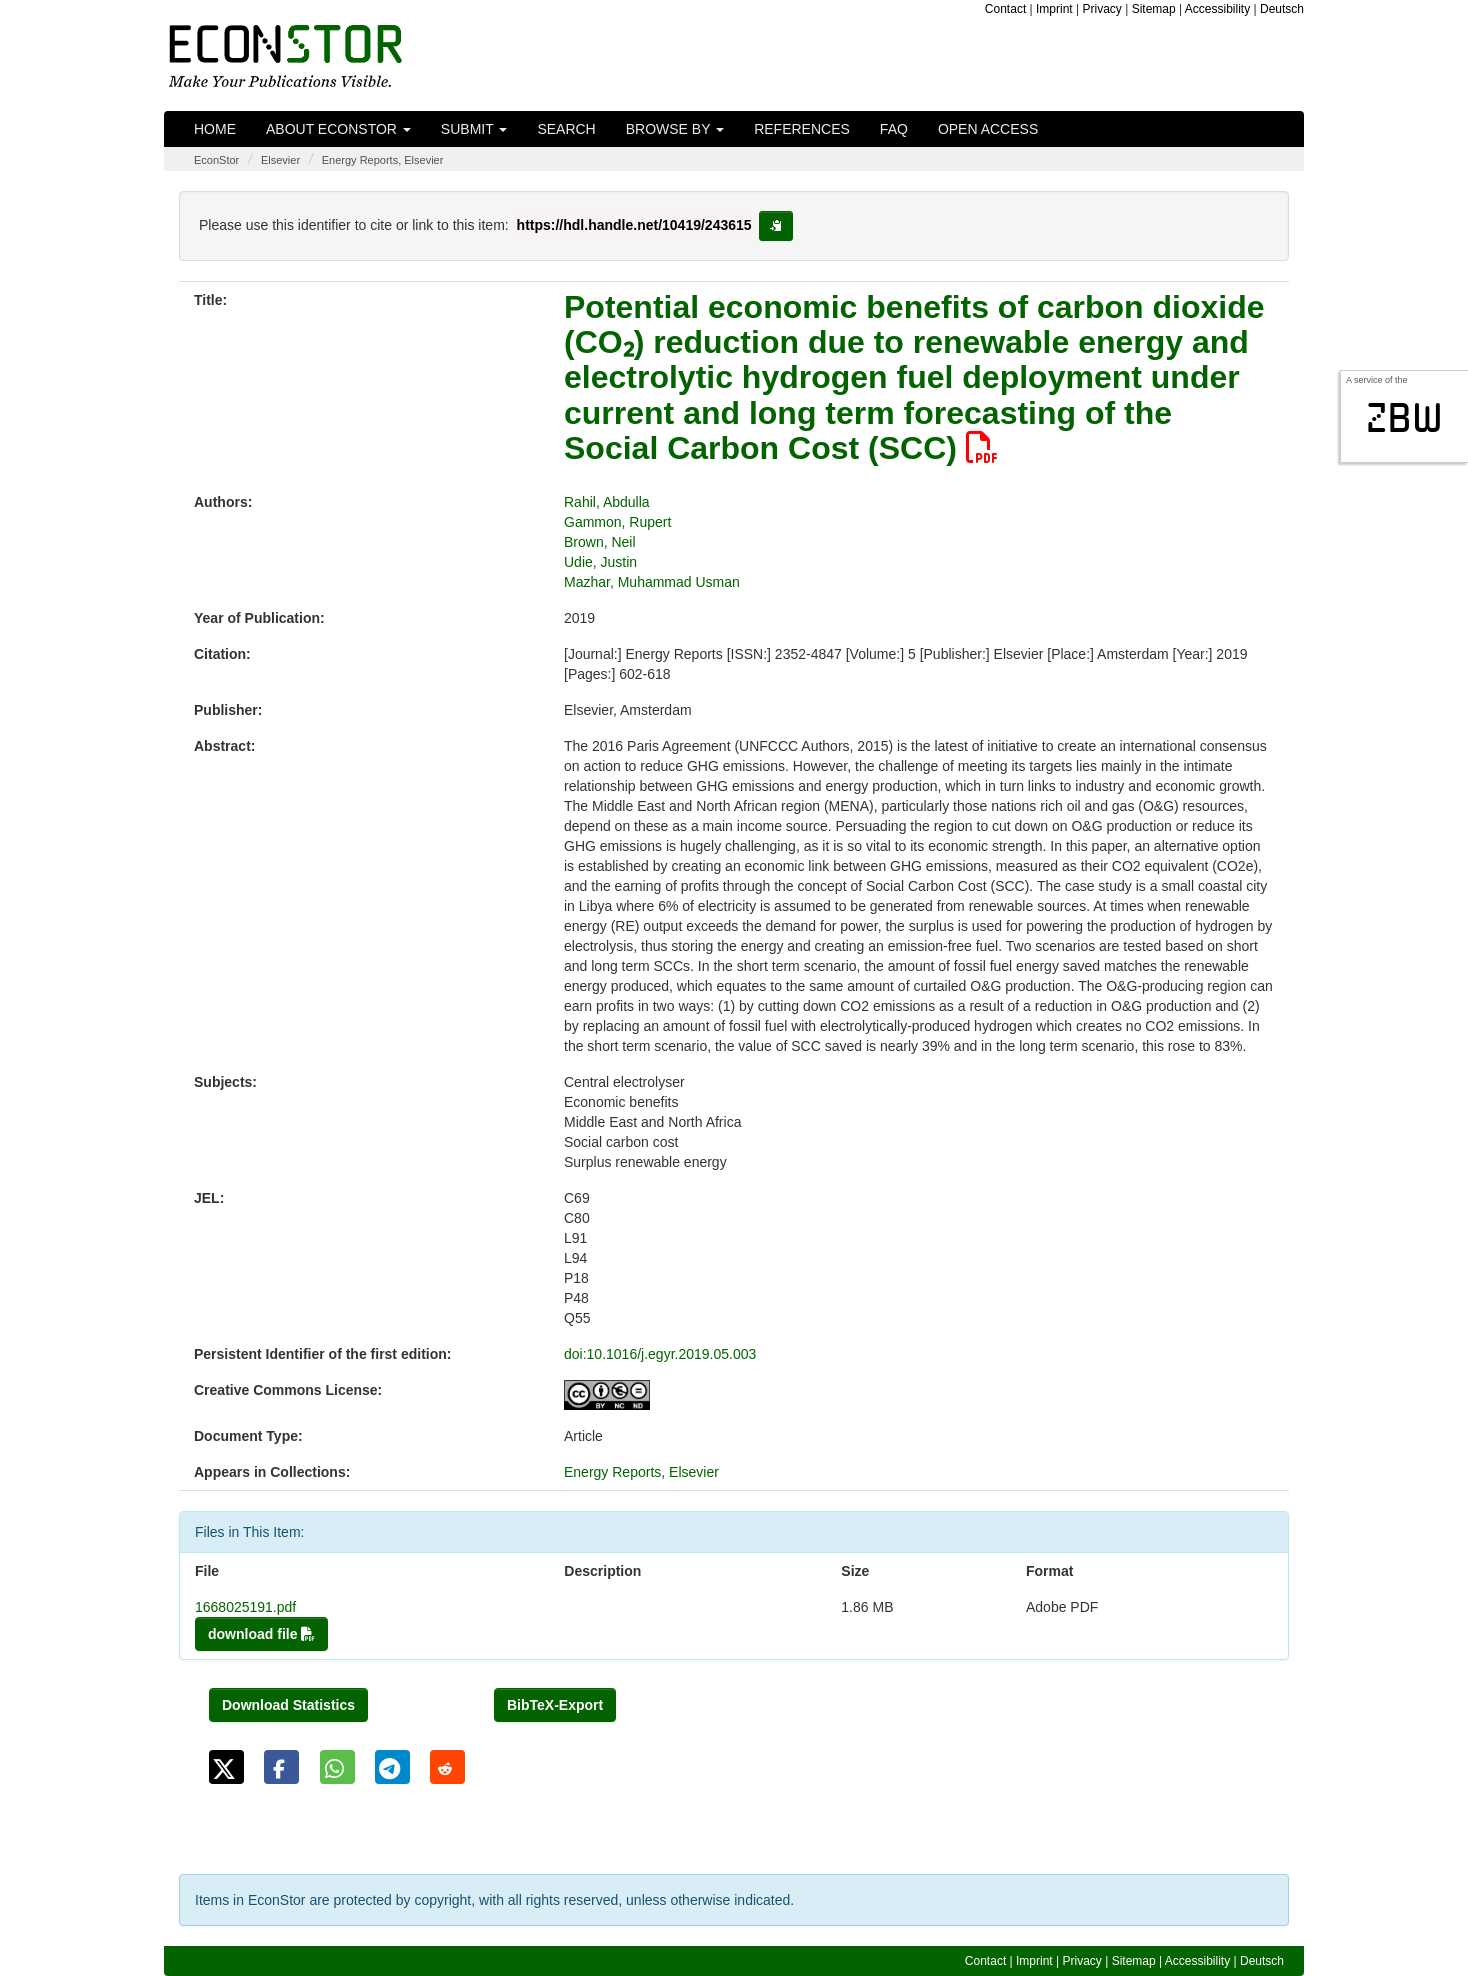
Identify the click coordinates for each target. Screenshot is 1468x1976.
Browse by (675, 129)
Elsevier (280, 160)
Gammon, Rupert (617, 522)
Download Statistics (288, 1705)
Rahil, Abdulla (607, 502)
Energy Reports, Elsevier (383, 160)
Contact (1005, 9)
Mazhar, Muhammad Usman (652, 582)
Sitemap (1154, 9)
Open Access (988, 129)
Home (215, 129)
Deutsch (1282, 9)
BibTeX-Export (555, 1705)
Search (566, 129)
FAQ (894, 129)
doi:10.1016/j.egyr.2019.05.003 (660, 1354)
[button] (226, 1767)
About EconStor (338, 129)
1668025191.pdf (245, 1607)
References (802, 129)
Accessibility (1217, 9)
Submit (474, 129)
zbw (1404, 418)
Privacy (1102, 9)
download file (261, 1634)
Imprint (1054, 9)
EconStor (216, 160)
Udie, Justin (600, 562)
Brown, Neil (600, 542)
